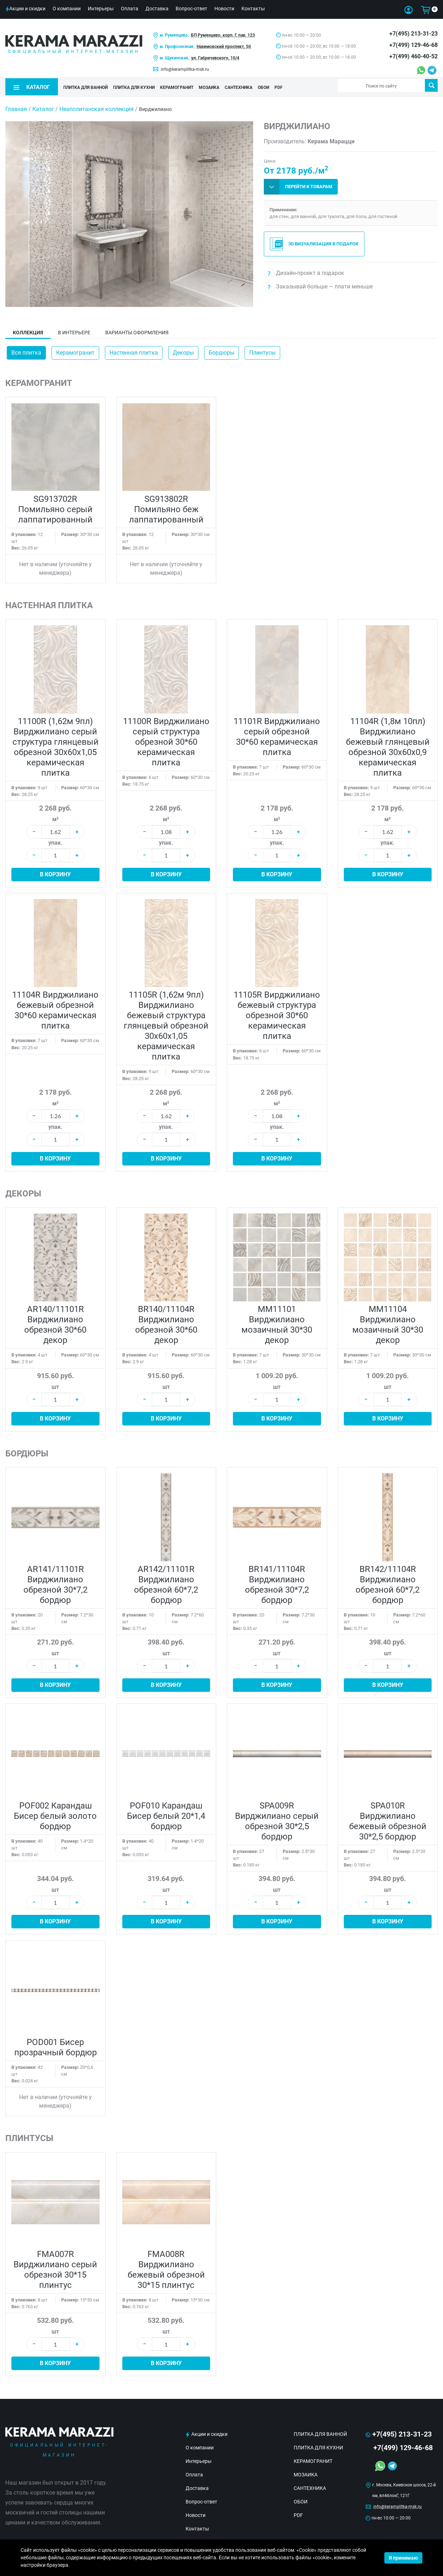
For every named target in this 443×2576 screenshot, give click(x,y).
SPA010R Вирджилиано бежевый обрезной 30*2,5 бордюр (387, 1818)
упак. (55, 839)
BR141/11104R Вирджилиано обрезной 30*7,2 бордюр (277, 1581)
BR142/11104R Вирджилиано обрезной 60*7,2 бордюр (388, 1581)
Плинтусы (262, 350)
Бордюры (221, 350)
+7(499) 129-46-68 (413, 45)
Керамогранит (75, 350)
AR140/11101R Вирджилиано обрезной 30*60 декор (55, 1321)
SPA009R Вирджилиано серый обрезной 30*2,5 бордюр (277, 1818)
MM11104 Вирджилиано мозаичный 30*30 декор (387, 1321)
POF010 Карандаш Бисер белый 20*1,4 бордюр (166, 1813)
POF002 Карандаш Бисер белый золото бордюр (55, 1813)
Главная (16, 106)
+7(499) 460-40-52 (413, 56)
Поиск (431, 85)
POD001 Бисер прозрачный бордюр (55, 2044)
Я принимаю (403, 2558)
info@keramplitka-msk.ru (185, 69)
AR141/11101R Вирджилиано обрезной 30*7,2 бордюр (55, 1581)
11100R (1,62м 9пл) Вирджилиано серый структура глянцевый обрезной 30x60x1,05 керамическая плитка (55, 744)
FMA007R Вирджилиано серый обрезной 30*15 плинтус (55, 2266)
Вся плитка (26, 350)
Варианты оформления (137, 330)
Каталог (43, 106)
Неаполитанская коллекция (96, 106)
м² (55, 816)
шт (55, 1384)
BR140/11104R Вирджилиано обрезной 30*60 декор (166, 1321)
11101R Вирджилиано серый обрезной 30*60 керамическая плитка (277, 733)
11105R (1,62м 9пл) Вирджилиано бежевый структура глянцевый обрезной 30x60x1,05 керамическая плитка (166, 1023)
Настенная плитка (134, 350)
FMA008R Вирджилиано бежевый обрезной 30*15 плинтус (166, 2266)
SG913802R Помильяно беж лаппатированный (166, 506)
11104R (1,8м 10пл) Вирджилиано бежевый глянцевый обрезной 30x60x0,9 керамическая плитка (387, 744)
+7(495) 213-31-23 (413, 33)
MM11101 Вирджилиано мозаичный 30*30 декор (276, 1321)
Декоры (183, 350)
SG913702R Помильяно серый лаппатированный (55, 506)
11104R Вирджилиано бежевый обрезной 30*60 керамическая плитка (55, 1007)
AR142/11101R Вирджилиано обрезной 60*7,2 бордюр (166, 1581)
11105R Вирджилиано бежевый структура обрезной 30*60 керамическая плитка (277, 1013)
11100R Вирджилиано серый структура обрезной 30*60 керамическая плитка (166, 739)
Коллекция (28, 330)
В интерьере (74, 330)
